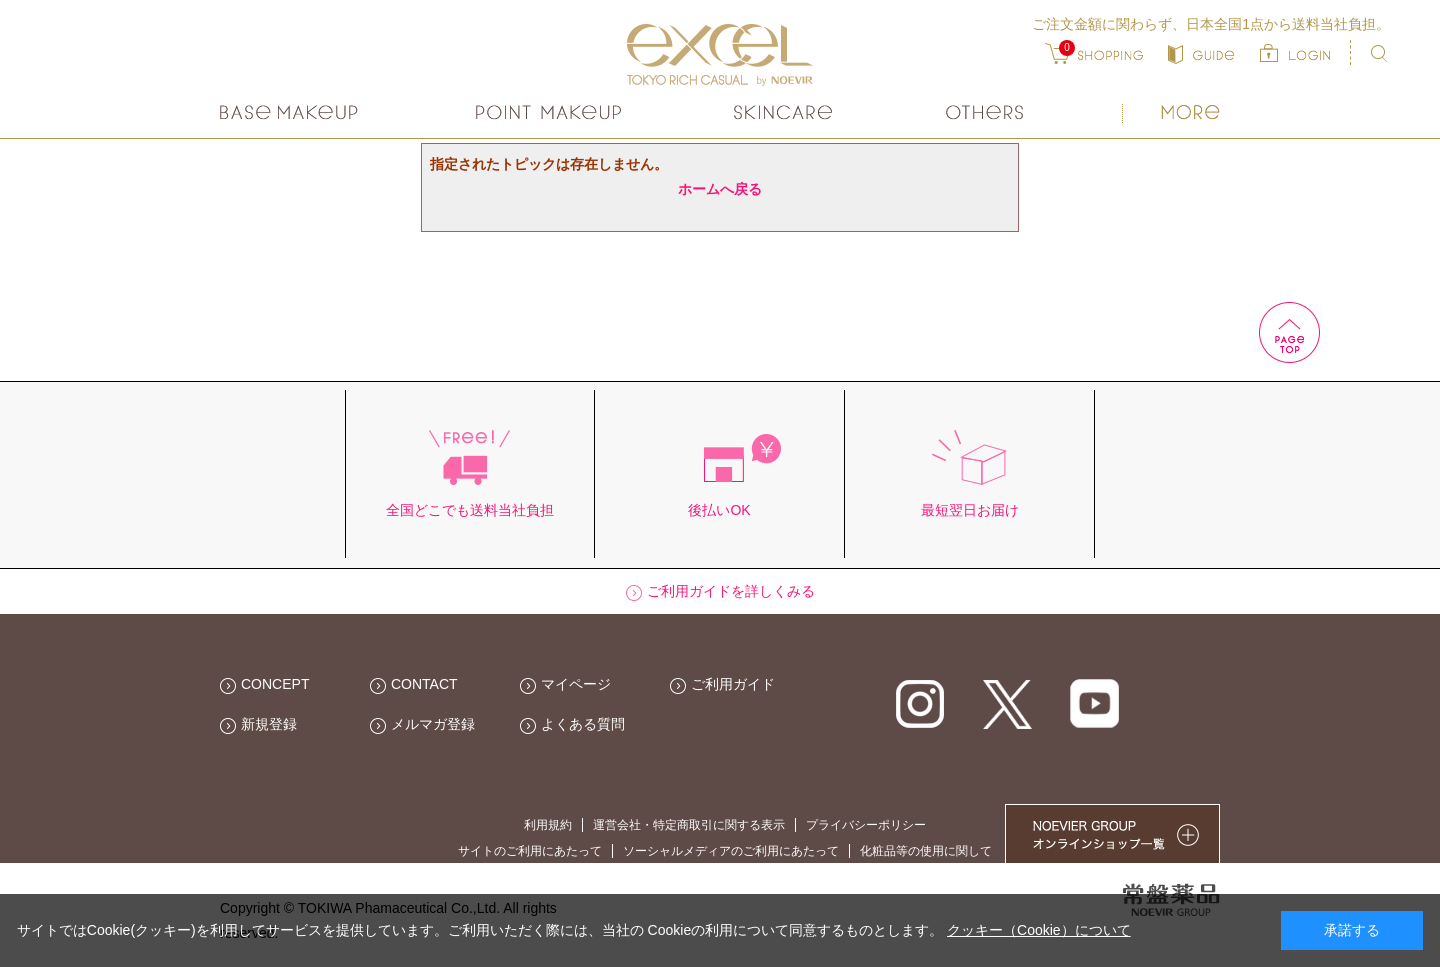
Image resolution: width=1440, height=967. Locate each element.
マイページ (576, 684)
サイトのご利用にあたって (530, 851)
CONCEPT (275, 684)
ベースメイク (291, 112)
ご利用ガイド (733, 684)
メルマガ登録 (433, 724)
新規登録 (269, 724)
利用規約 (548, 825)
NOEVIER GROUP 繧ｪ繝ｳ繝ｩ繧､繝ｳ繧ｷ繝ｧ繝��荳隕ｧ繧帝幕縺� (1112, 833)
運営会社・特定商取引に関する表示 (689, 825)
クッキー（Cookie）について (1039, 930)
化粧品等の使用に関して (926, 851)
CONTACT (424, 684)
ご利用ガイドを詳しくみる (731, 591)
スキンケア (784, 112)
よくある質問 (583, 724)
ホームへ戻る (720, 189)
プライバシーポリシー (866, 825)
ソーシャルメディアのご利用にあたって (731, 851)
